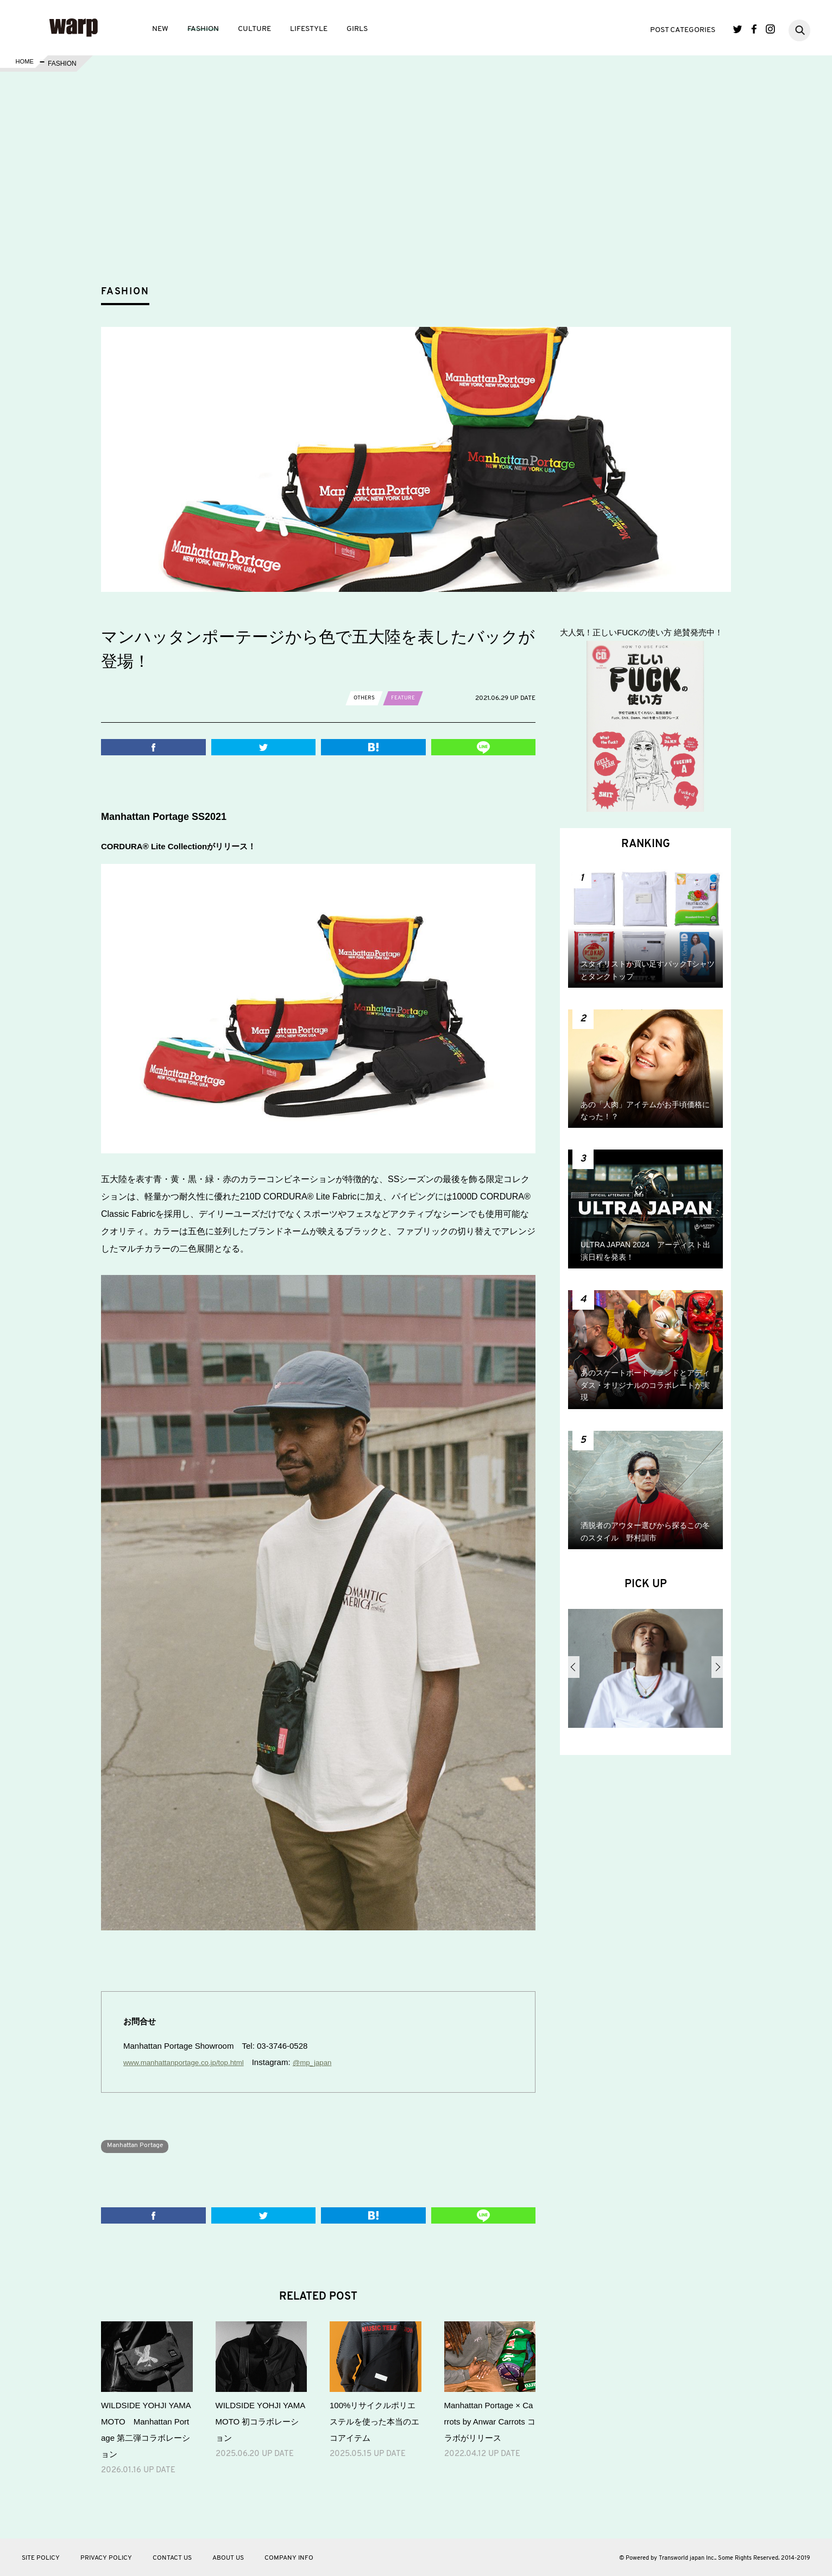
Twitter (737, 29)
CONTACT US (172, 2557)
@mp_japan (330, 2062)
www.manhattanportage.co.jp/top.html (191, 2062)
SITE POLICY (41, 2557)
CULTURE (254, 29)
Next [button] (717, 1667)
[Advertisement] (425, 198)
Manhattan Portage (141, 2145)
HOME (23, 63)
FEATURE (408, 697)
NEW (160, 29)
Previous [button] (573, 1667)
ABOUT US (228, 2557)
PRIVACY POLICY (106, 2557)
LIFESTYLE (308, 29)
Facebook (754, 29)
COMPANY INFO (288, 2557)
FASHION (203, 29)
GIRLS (357, 29)
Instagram (770, 29)
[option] (645, 1672)
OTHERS (366, 697)
